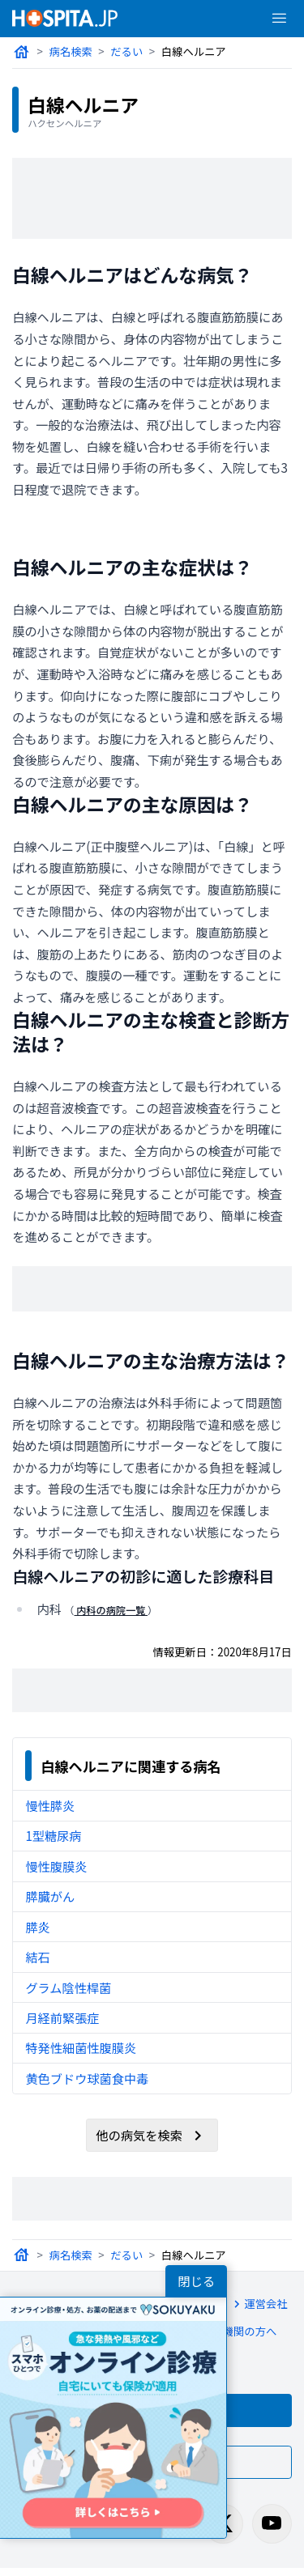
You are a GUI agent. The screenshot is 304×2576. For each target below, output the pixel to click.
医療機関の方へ (228, 2336)
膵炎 (37, 1929)
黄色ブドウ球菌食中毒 (86, 2081)
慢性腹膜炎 (55, 1869)
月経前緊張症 (61, 2020)
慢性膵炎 (49, 1808)
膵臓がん (49, 1899)
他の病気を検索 (152, 2138)
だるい (126, 51)
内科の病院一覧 (111, 1611)
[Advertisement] (152, 198)
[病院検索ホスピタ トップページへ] (65, 18)
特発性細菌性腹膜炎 (80, 2050)
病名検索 (70, 51)
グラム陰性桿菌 (67, 1990)
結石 (37, 1959)
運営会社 (254, 2307)
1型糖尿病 (52, 1838)
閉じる (196, 2281)
